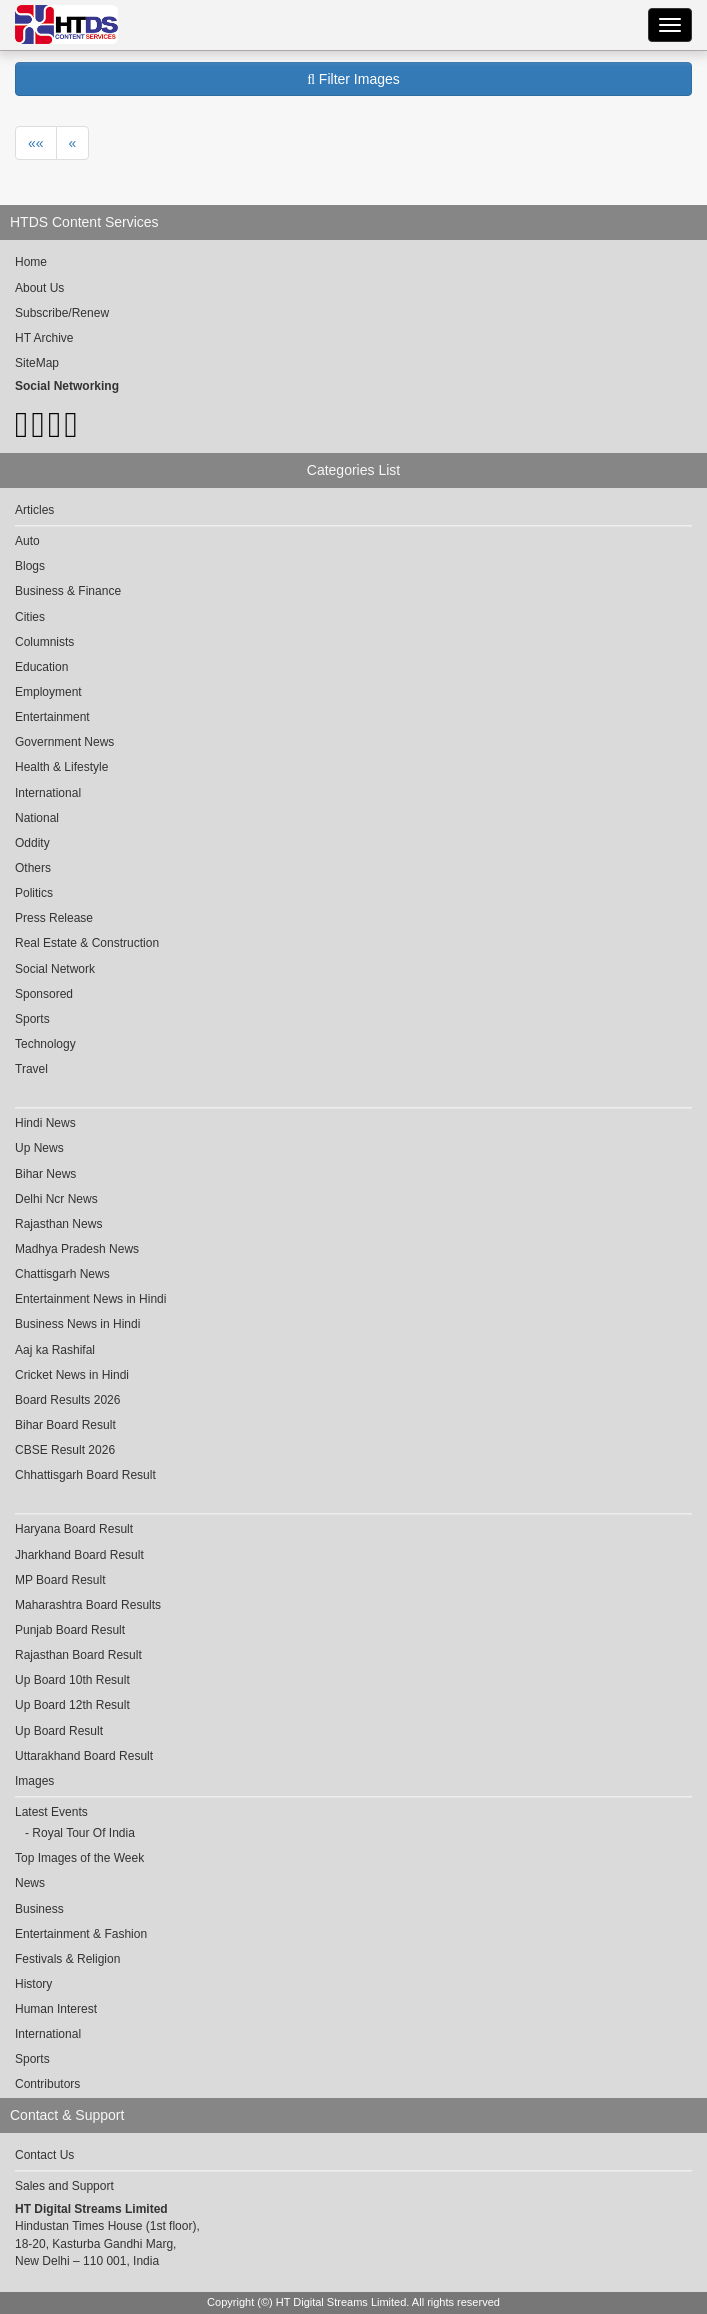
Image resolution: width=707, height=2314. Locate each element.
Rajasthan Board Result (78, 1655)
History (33, 1984)
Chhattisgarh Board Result (85, 1475)
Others (33, 868)
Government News (64, 742)
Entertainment (52, 717)
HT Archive (44, 338)
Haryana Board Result (74, 1529)
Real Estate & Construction (87, 943)
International (48, 793)
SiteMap (37, 363)
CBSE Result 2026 (65, 1450)
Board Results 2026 (67, 1400)
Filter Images (353, 79)
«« (36, 143)
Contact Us (44, 2155)
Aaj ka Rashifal (55, 1350)
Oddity (32, 843)
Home (31, 262)
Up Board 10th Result (72, 1680)
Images (34, 1781)
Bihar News (45, 1174)
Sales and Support (64, 2186)
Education (41, 667)
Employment (48, 692)
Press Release (54, 918)
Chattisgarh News (62, 1274)
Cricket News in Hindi (72, 1375)
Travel (31, 1069)
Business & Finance (68, 591)
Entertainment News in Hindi (90, 1299)
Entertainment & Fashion (81, 1934)
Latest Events (51, 1812)
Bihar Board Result (65, 1425)
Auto (27, 541)
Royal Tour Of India (83, 1833)
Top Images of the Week (79, 1858)
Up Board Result (59, 1731)
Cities (30, 617)
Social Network (55, 969)
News (30, 1883)
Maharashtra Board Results (88, 1605)
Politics (34, 893)
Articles (34, 510)
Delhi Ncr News (56, 1199)
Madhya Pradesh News (77, 1249)
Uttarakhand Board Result (84, 1756)
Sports (32, 1019)
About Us (39, 288)
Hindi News (45, 1123)
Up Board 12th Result (72, 1705)
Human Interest (56, 2009)
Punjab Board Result (70, 1630)
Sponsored (44, 994)
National (37, 818)
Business (39, 1909)
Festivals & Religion (67, 1959)
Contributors (47, 2084)
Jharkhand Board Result (79, 1555)
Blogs (30, 566)
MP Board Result (60, 1580)
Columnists (44, 642)
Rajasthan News (58, 1224)
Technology (45, 1044)
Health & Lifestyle (61, 767)
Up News (39, 1148)
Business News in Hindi (77, 1324)
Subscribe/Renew (62, 313)
